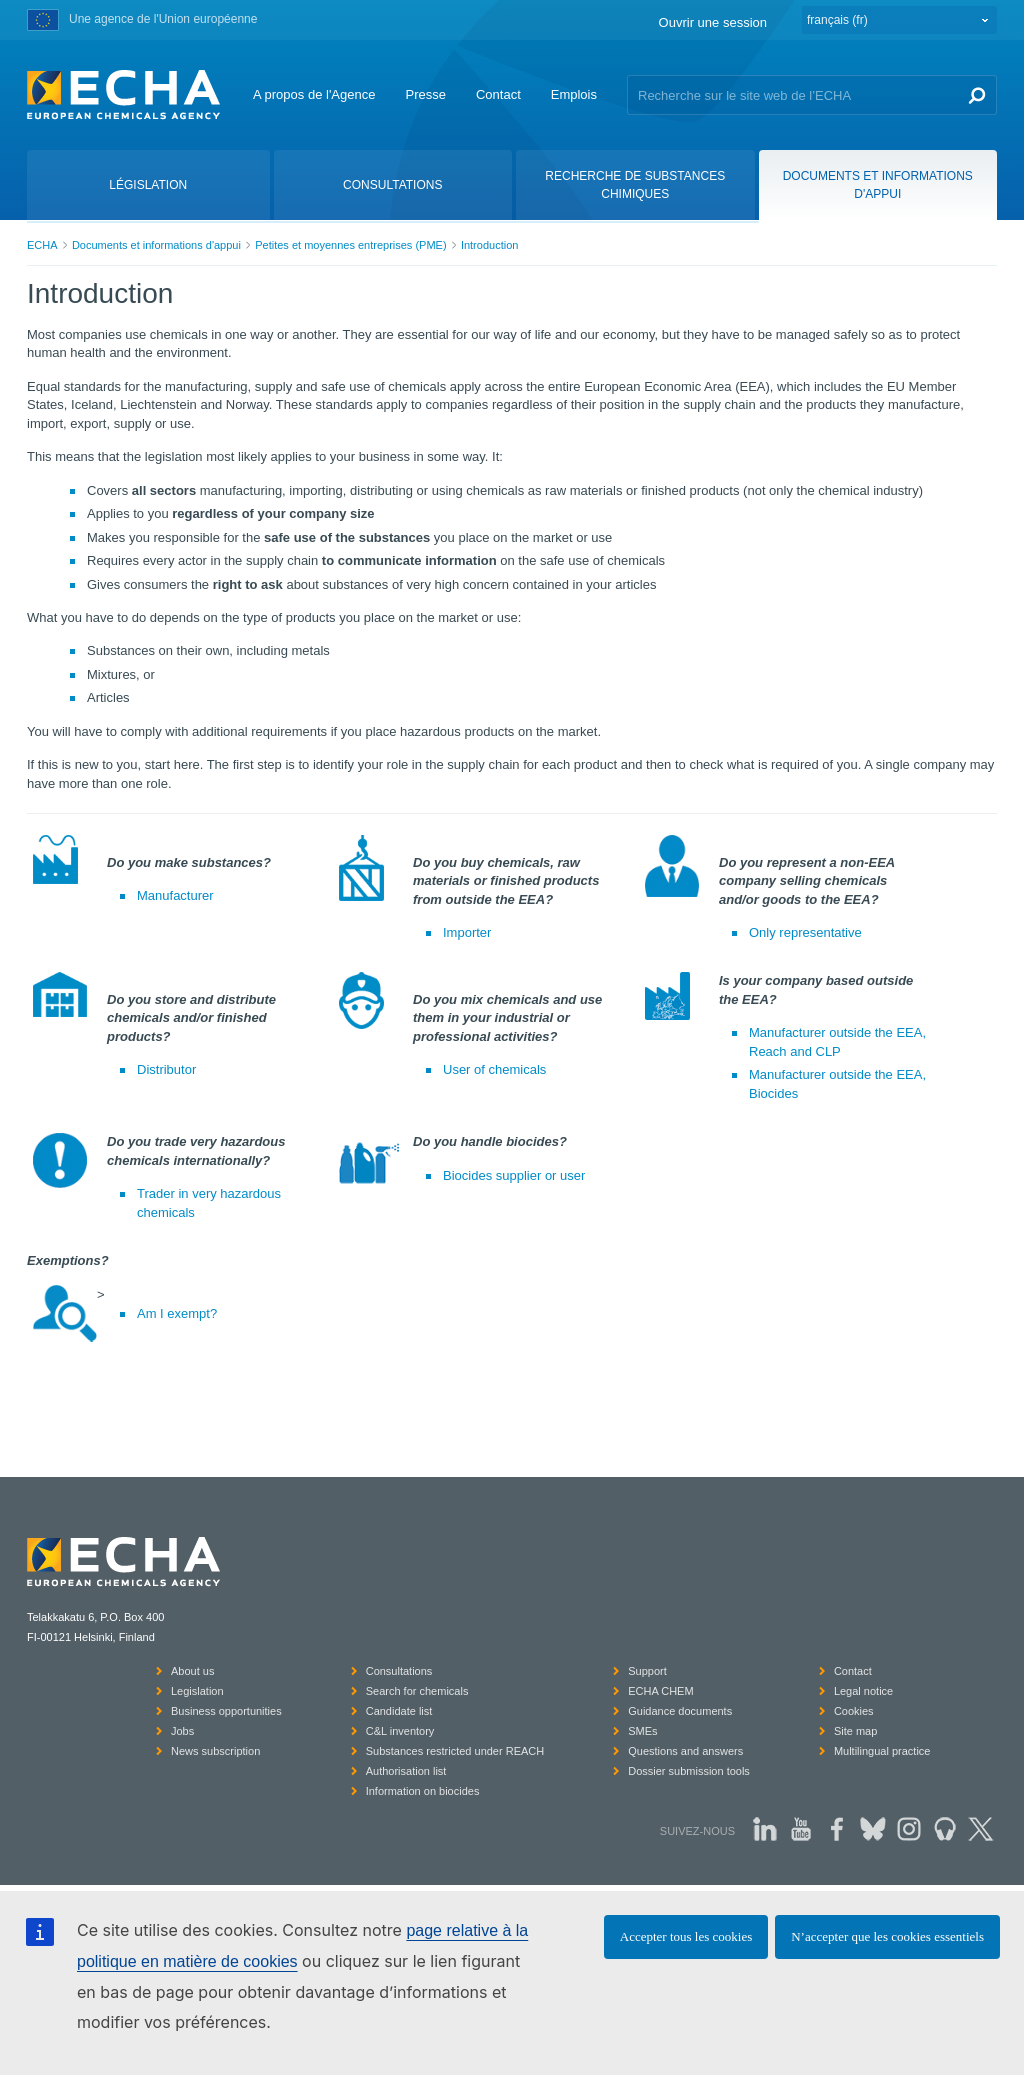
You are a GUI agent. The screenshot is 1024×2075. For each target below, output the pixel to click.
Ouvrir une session (713, 22)
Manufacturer (175, 895)
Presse (425, 94)
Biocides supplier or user (514, 1175)
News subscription (215, 1751)
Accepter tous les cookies (686, 1936)
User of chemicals (494, 1069)
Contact (498, 94)
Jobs (182, 1731)
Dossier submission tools (689, 1771)
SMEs (642, 1731)
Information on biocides (423, 1791)
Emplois (574, 94)
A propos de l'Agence (314, 94)
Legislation (197, 1691)
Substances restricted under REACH (455, 1751)
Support (647, 1671)
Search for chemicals (417, 1691)
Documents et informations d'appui (156, 245)
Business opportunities (226, 1711)
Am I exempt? (177, 1313)
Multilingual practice (882, 1751)
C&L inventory (400, 1731)
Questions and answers (685, 1751)
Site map (855, 1731)
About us (192, 1671)
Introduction (489, 245)
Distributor (166, 1069)
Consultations (399, 1671)
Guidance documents (680, 1711)
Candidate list (399, 1711)
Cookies (854, 1711)
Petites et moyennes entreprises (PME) (350, 245)
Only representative (805, 932)
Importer (467, 932)
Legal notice (863, 1691)
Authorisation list (406, 1771)
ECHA (42, 245)
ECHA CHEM (660, 1691)
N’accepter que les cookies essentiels (887, 1936)
